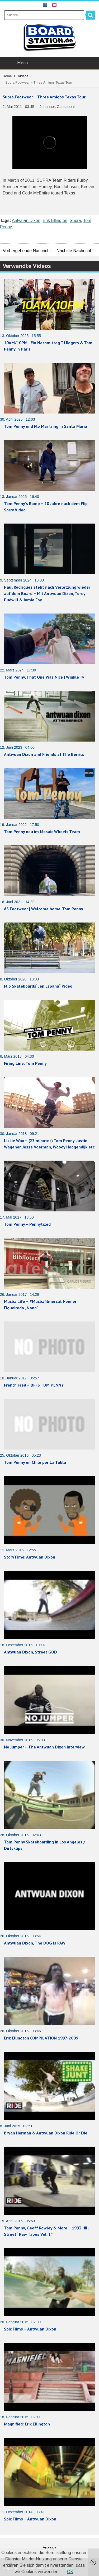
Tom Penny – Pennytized (27, 1224)
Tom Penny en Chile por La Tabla (35, 1462)
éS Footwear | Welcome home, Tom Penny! (44, 908)
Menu (50, 63)
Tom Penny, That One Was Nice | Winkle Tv (44, 677)
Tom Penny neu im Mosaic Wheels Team (42, 831)
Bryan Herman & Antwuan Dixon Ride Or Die (45, 2133)
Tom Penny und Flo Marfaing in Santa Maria (45, 426)
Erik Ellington (55, 220)
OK (70, 2571)
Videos (23, 76)
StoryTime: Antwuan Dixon (29, 1557)
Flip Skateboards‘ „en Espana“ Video (38, 986)
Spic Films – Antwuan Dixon (30, 2329)
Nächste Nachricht (73, 250)
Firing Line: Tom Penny (25, 1063)
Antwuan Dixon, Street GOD (30, 1652)
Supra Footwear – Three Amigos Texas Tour (44, 96)
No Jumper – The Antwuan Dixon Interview (44, 1747)
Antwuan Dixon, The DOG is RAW (34, 1943)
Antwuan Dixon (26, 220)
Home (7, 76)
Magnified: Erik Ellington (27, 2424)
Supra (75, 220)
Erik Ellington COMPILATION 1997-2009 (41, 2038)
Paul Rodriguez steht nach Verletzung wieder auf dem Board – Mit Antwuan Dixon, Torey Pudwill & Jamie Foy (47, 593)
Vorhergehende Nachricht (27, 250)
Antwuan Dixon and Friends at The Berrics (44, 754)
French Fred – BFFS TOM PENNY (34, 1385)
